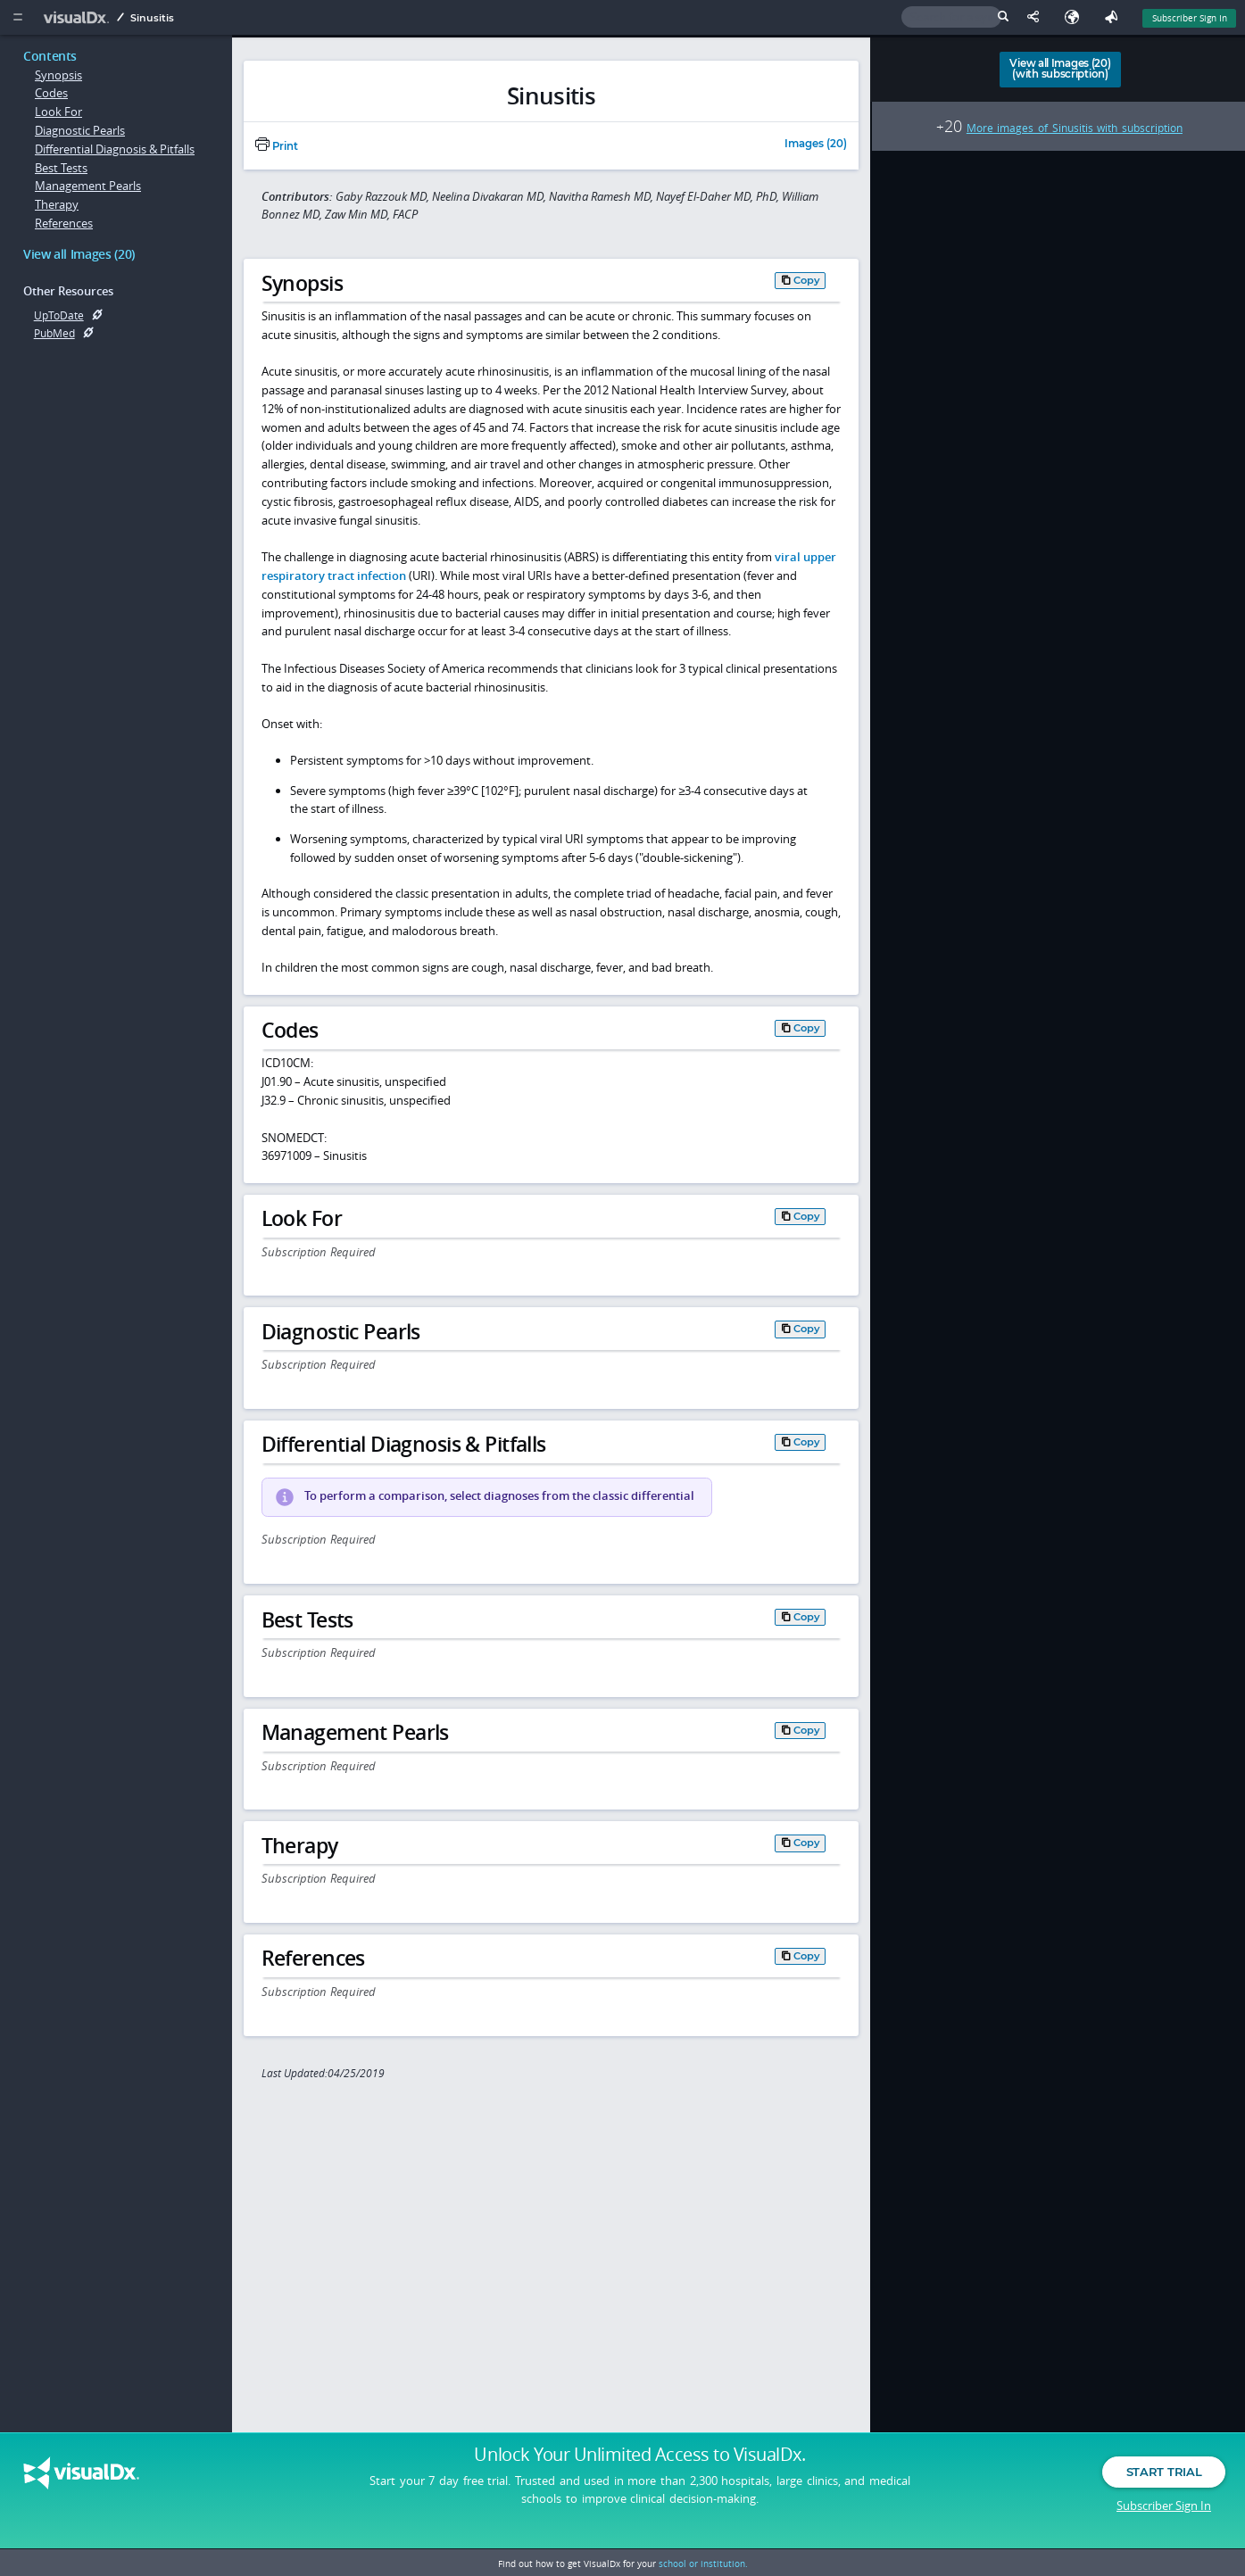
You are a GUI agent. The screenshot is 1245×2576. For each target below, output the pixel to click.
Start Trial (1163, 2476)
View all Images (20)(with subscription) (1059, 68)
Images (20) (815, 144)
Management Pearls (88, 186)
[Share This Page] (1037, 17)
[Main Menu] (17, 17)
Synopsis (58, 75)
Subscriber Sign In (1163, 2509)
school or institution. (703, 2563)
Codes (51, 93)
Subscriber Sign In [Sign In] (1189, 18)
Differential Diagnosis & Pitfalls (115, 149)
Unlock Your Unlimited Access (639, 2459)
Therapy (57, 204)
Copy (806, 280)
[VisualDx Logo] (78, 17)
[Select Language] (1076, 17)
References (64, 223)
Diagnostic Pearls (80, 130)
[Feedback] (1114, 17)
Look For (58, 112)
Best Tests (61, 168)
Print (276, 146)
